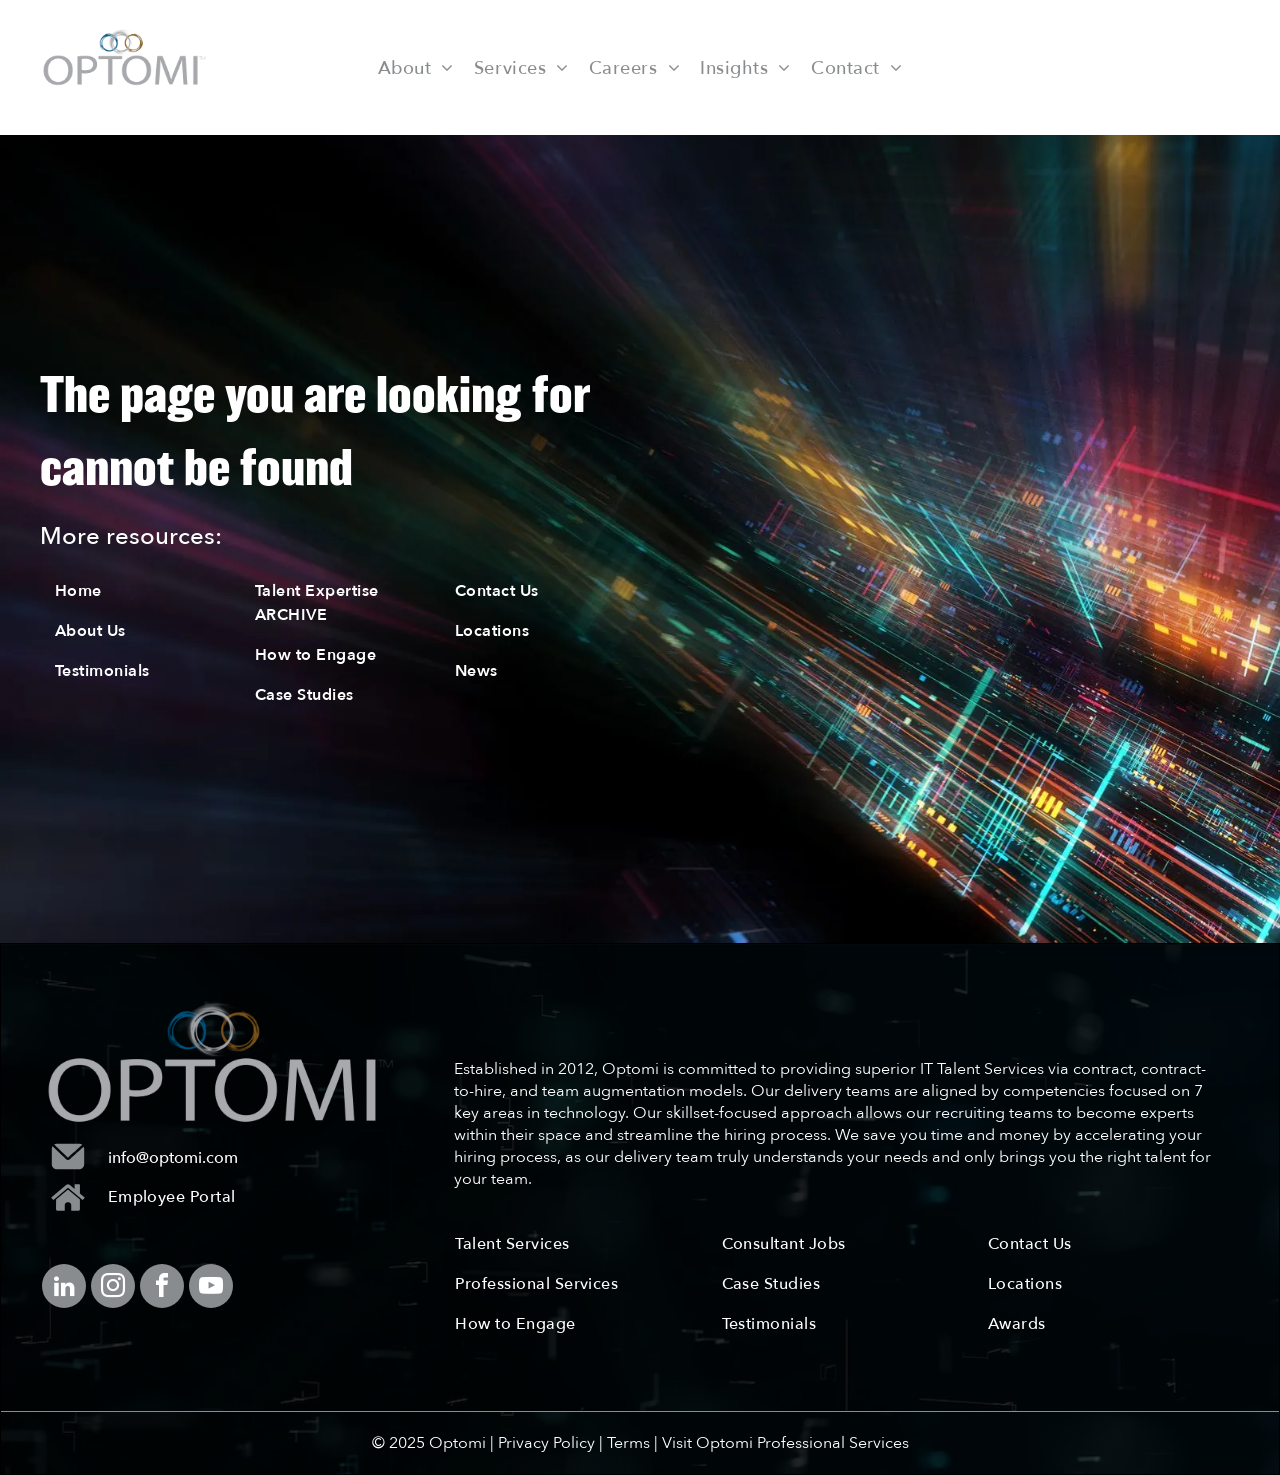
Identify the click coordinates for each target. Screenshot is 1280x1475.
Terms (628, 1443)
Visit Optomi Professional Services (785, 1443)
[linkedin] (64, 1288)
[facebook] (162, 1288)
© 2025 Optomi (429, 1443)
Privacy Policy (546, 1443)
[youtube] (211, 1288)
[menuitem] (416, 67)
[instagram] (113, 1288)
